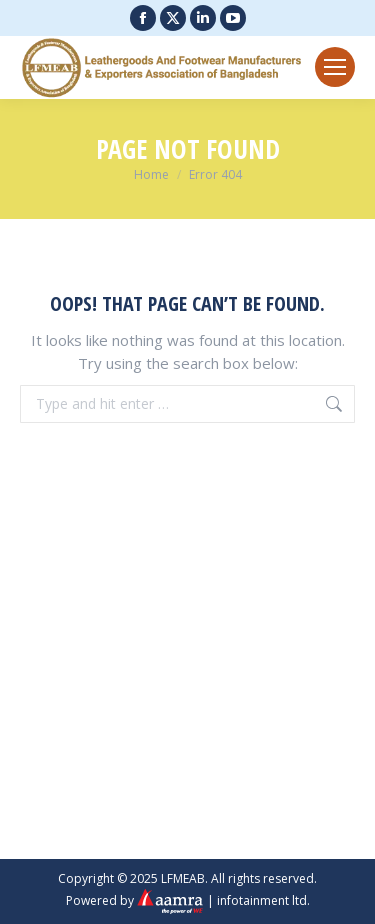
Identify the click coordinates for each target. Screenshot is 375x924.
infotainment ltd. (263, 899)
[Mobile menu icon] (335, 67)
